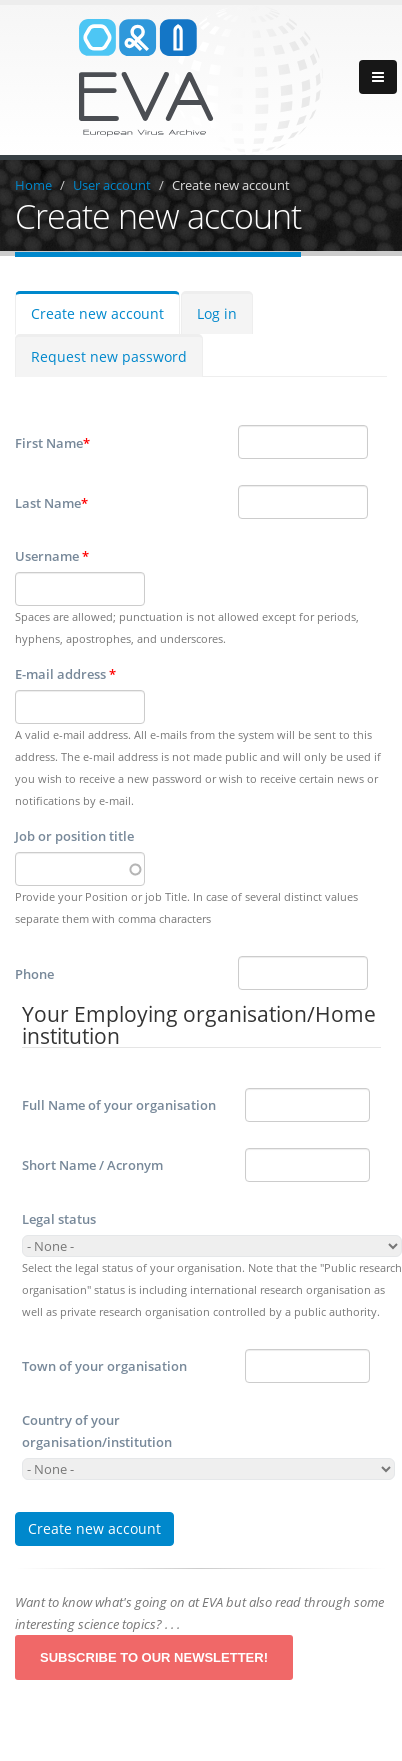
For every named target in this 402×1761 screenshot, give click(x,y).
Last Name (51, 503)
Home (33, 185)
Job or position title (74, 836)
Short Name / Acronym (92, 1165)
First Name (52, 443)
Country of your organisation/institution (97, 1431)
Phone (34, 974)
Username (52, 556)
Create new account (231, 185)
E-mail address (65, 674)
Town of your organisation (104, 1366)
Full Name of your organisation (119, 1105)
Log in (217, 313)
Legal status (59, 1219)
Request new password (109, 356)
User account (112, 185)
